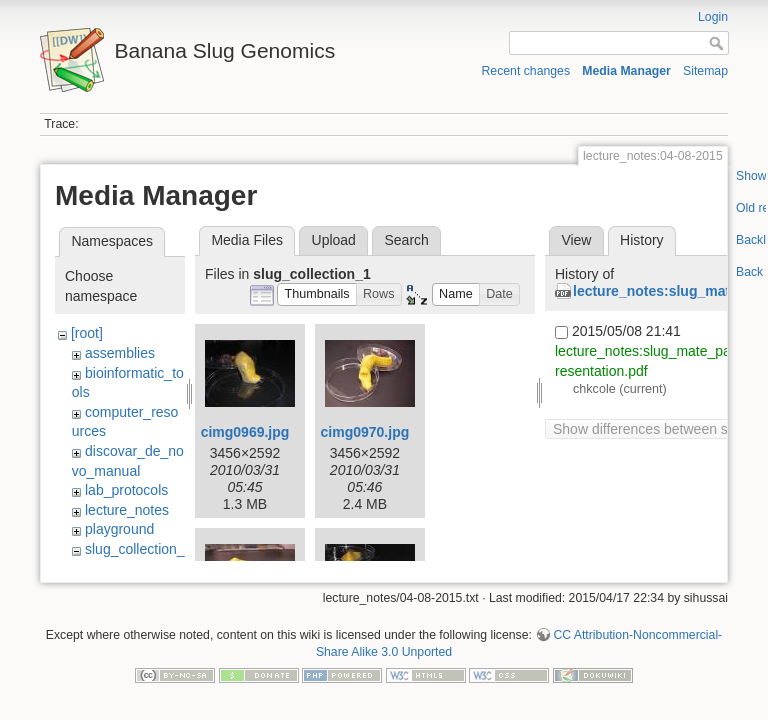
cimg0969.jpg (245, 432)
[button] (317, 294)
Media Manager (626, 71)
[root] (87, 333)
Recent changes (526, 71)
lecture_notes (127, 510)
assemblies (120, 353)
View (576, 240)
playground (119, 529)
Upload (334, 240)
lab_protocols (126, 490)
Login (713, 17)
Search (406, 240)
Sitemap (705, 71)
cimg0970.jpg (365, 432)
